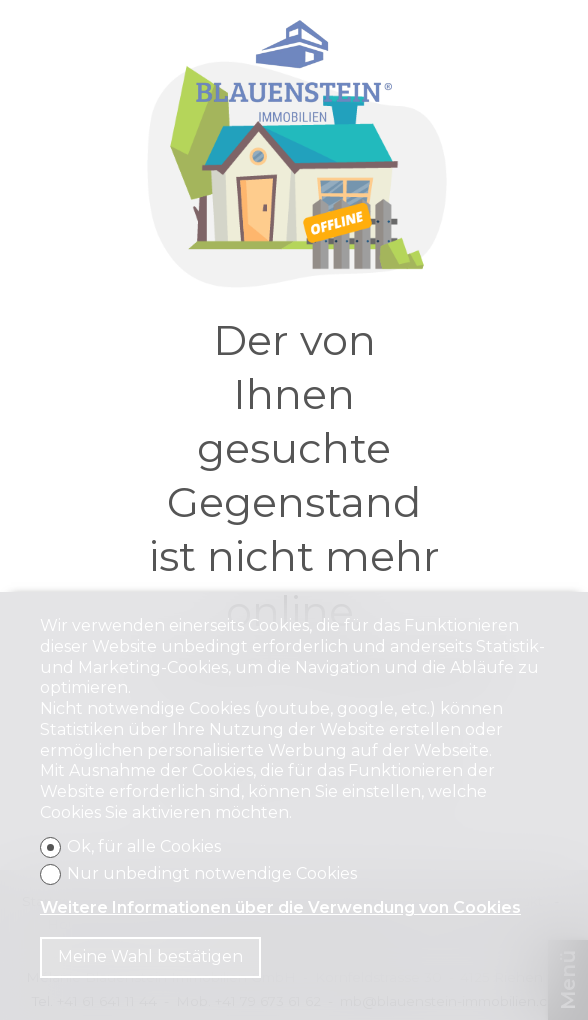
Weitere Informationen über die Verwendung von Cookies (280, 907)
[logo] (294, 71)
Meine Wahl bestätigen (150, 956)
